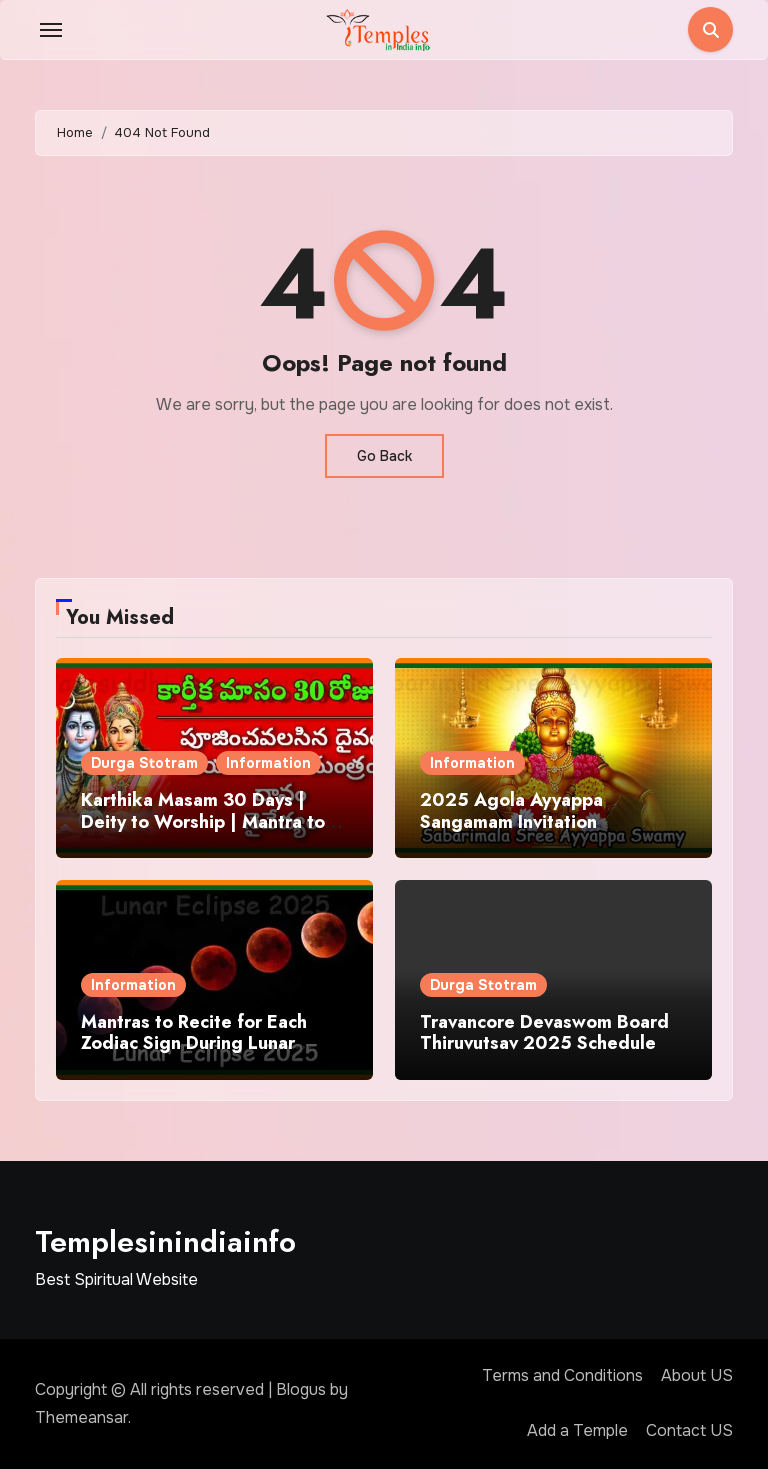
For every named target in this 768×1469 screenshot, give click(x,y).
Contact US (689, 1430)
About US (697, 1375)
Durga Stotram (144, 763)
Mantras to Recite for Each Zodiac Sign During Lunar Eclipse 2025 (194, 1043)
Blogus (301, 1389)
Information (268, 763)
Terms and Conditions (562, 1375)
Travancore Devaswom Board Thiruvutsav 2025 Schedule (544, 1033)
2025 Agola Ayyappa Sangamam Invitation (511, 811)
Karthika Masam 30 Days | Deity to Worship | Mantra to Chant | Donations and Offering (203, 832)
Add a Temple (577, 1430)
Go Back (384, 456)
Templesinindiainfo (165, 1241)
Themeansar (81, 1417)
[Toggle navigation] (51, 30)
